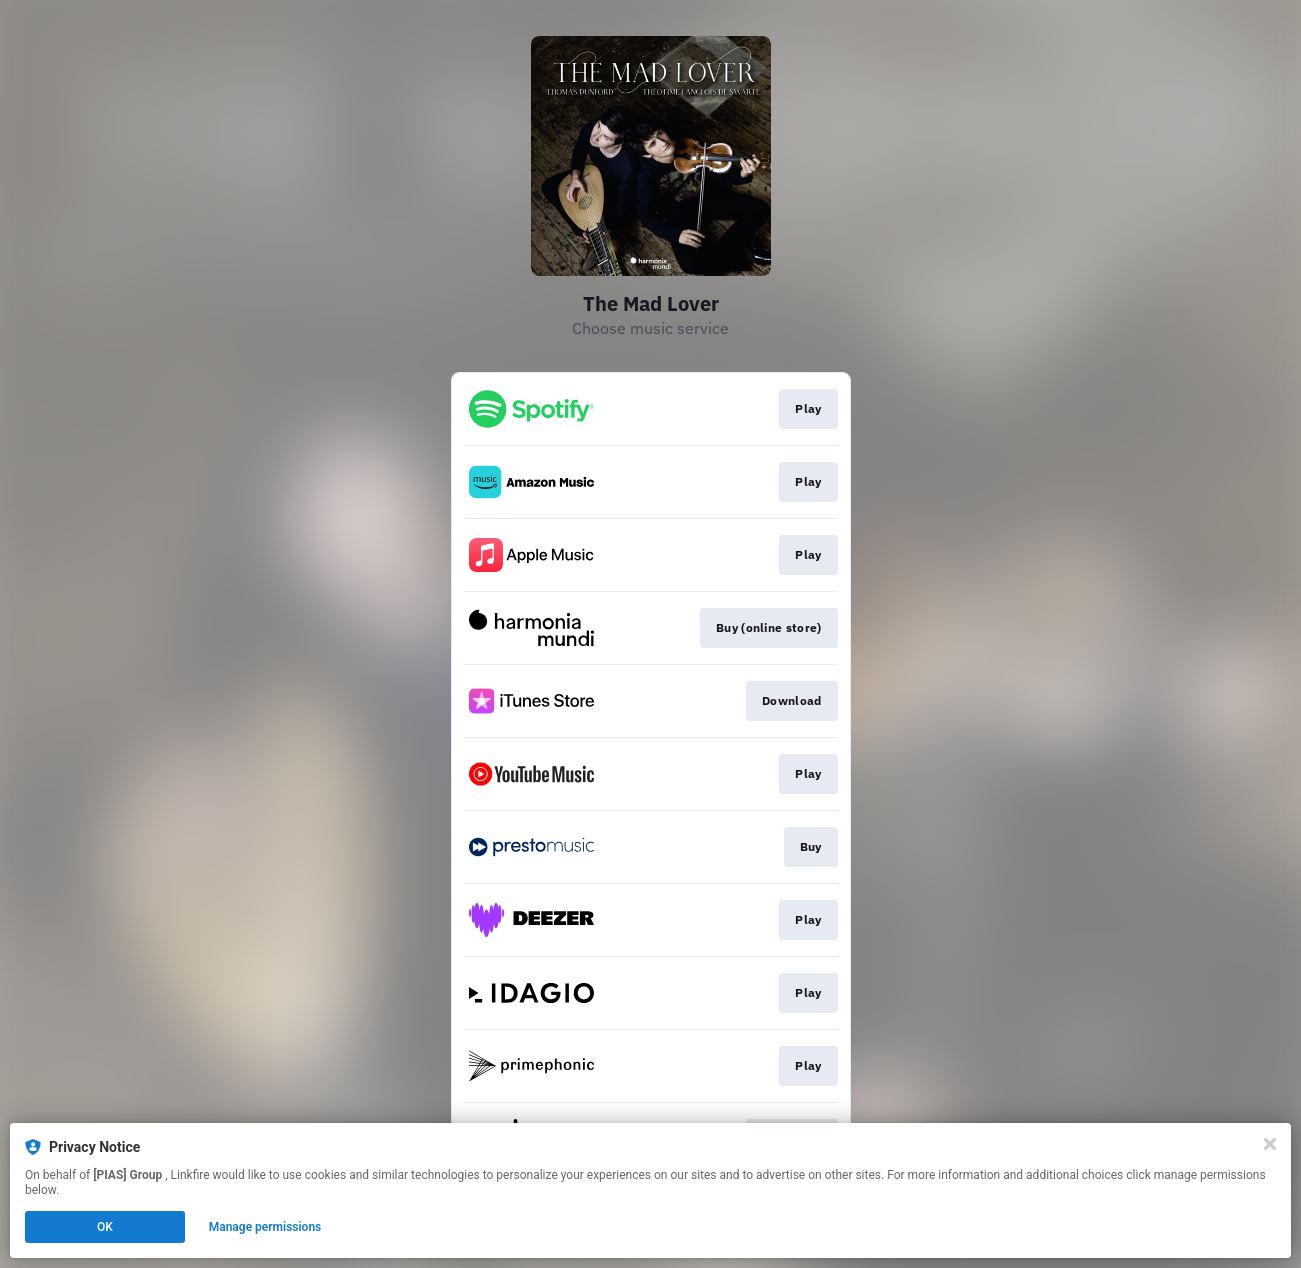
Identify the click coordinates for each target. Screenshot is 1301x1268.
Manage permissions (265, 1227)
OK (105, 1227)
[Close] (1270, 1144)
